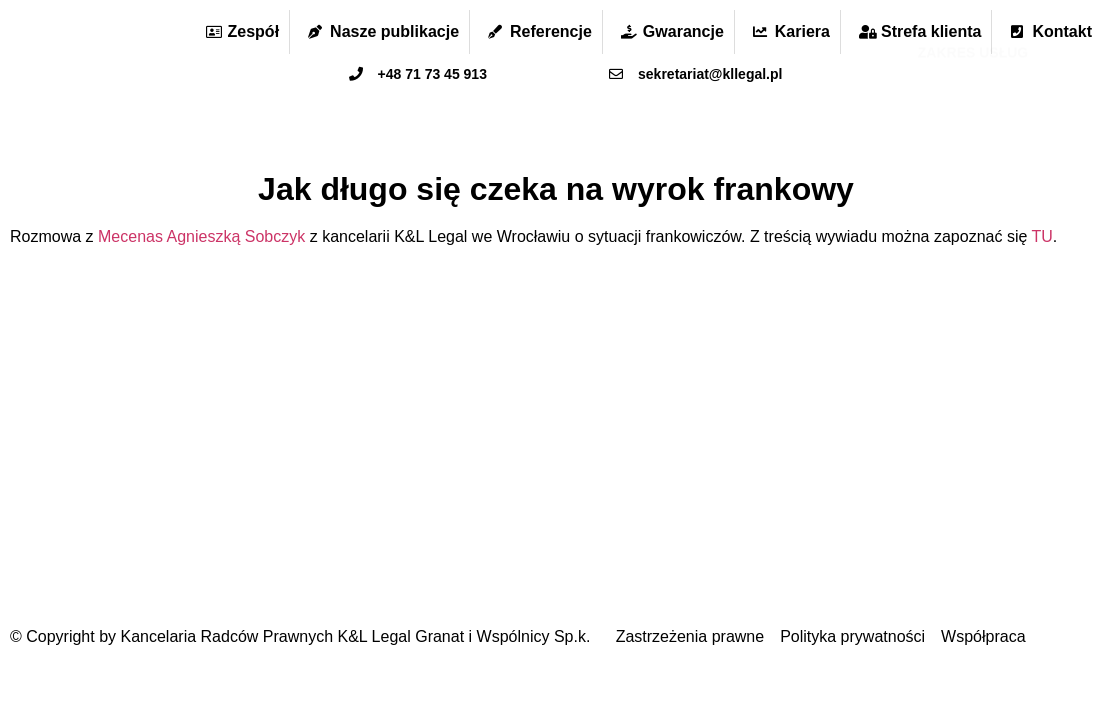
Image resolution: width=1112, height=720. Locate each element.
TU (1042, 236)
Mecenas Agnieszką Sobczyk (201, 236)
